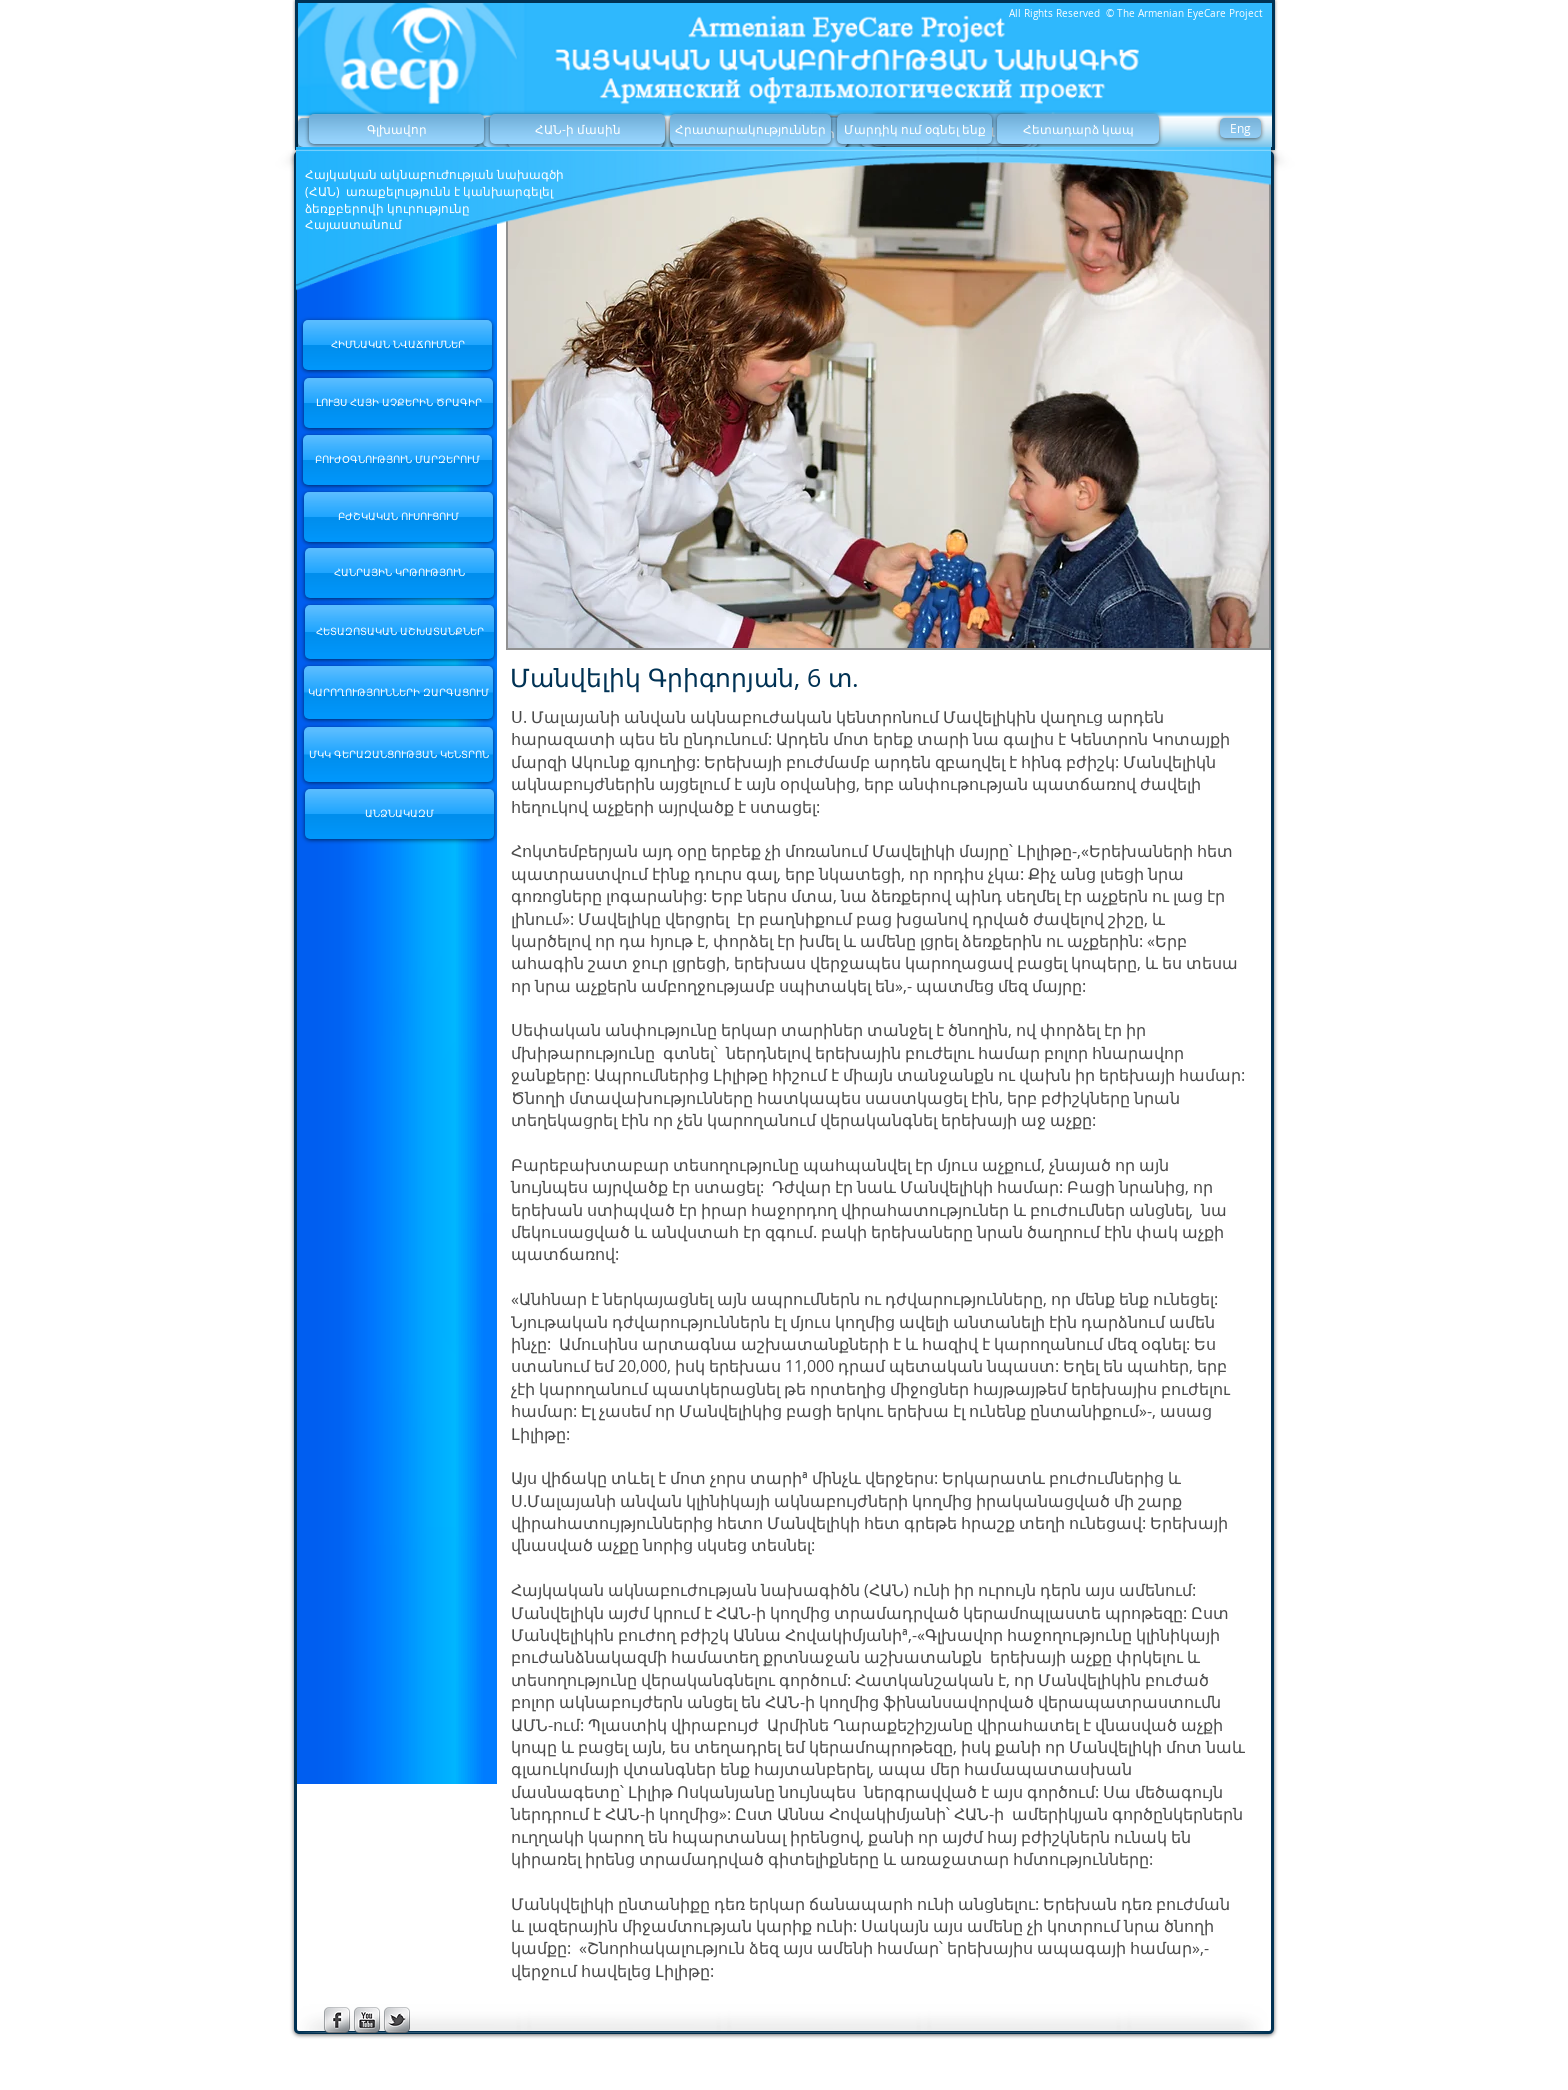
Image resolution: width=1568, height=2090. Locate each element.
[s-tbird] (397, 2020)
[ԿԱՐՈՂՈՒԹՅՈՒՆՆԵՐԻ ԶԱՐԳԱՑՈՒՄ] (398, 692)
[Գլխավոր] (396, 129)
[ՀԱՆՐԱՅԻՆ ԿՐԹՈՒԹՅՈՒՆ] (399, 573)
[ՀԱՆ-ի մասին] (577, 129)
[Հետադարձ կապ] (1078, 129)
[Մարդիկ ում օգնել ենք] (914, 129)
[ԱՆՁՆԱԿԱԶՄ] (399, 814)
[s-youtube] (367, 2020)
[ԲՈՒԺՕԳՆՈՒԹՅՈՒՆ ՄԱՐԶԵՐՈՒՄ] (397, 460)
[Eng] (1240, 128)
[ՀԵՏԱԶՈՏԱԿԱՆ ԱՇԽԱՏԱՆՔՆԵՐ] (399, 632)
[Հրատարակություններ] (750, 129)
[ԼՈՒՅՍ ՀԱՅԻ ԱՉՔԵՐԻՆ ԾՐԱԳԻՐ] (398, 403)
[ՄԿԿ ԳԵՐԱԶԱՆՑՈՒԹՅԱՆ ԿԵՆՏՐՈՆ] (398, 754)
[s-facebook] (337, 2020)
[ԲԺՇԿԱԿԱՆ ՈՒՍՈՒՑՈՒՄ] (398, 517)
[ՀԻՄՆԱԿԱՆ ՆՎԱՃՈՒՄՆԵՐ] (397, 345)
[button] (888, 402)
